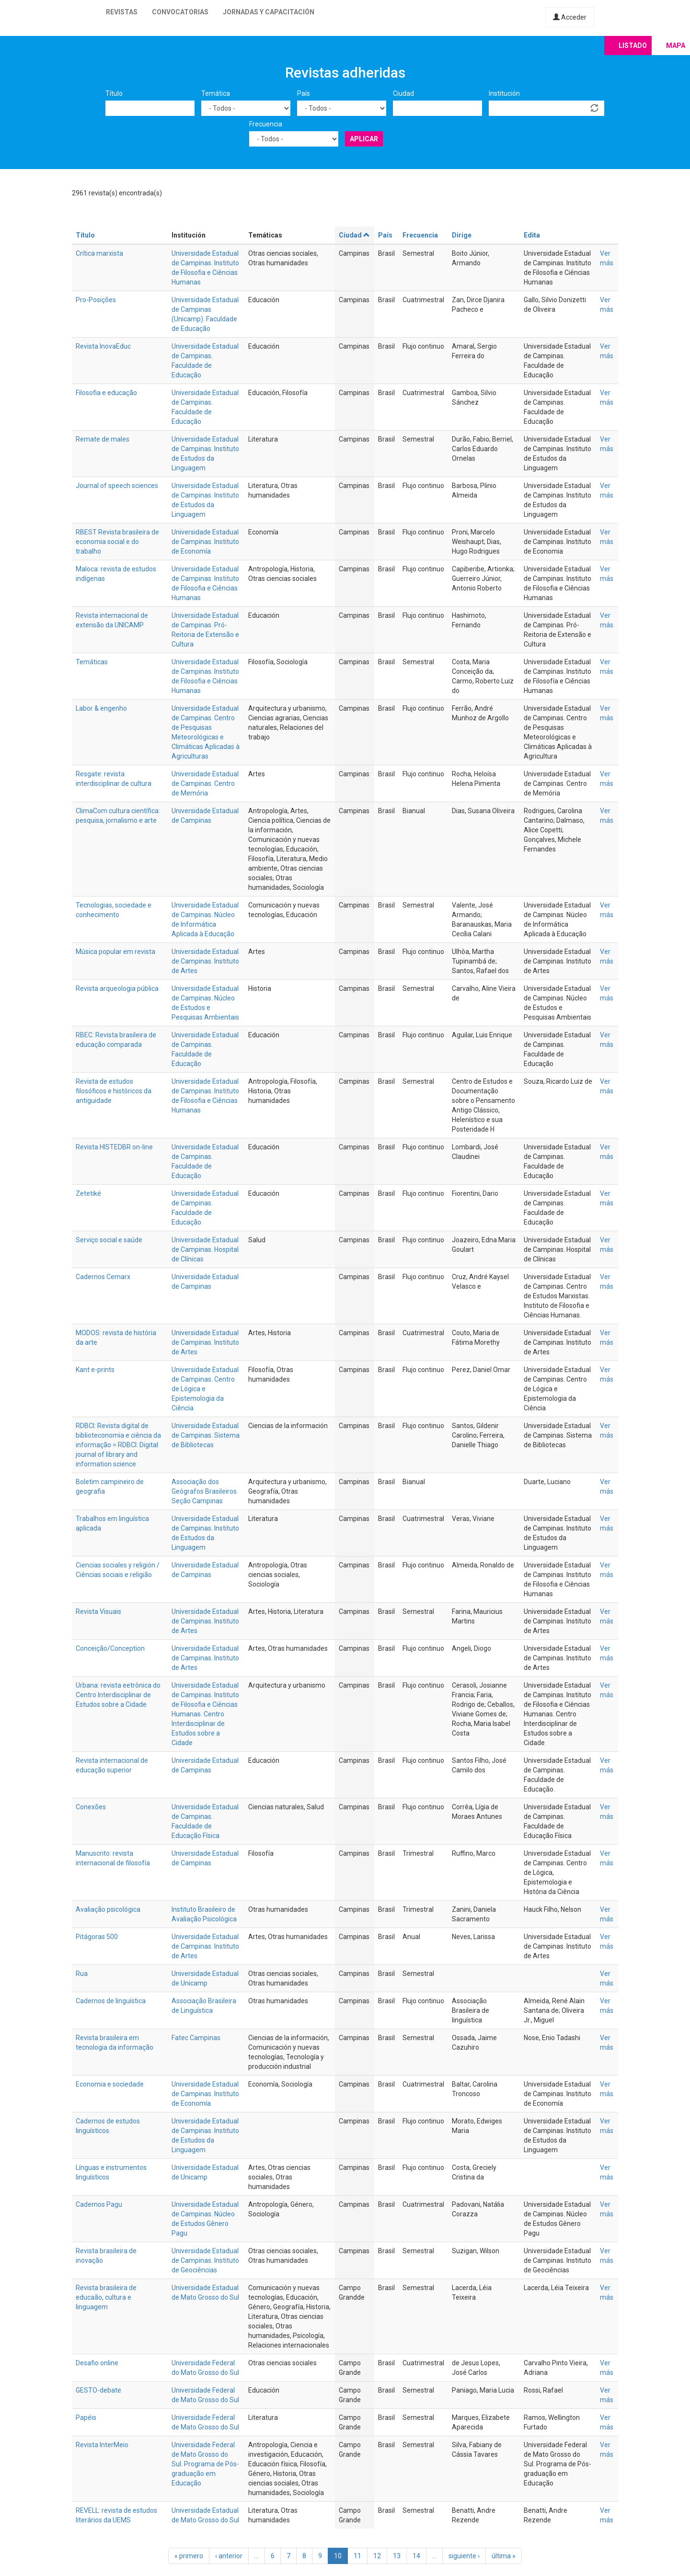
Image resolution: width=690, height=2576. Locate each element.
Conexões (91, 1807)
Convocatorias (180, 12)
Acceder (569, 17)
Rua (82, 1973)
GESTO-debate (98, 2390)
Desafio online (97, 2363)
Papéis (86, 2417)
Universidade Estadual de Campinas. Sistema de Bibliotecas (206, 1435)
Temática (215, 93)
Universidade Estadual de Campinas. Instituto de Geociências (205, 2260)
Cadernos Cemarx (103, 1277)
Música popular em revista (115, 951)
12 (377, 2556)
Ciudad (403, 93)
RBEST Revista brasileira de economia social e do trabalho (117, 541)
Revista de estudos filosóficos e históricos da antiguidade (113, 1091)
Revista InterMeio (102, 2445)
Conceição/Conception (110, 1648)
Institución (504, 93)
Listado (633, 45)
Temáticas (92, 662)
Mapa (675, 45)
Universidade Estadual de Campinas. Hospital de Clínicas (205, 1249)
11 (357, 2556)
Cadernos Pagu (99, 2204)
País (303, 93)
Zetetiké (88, 1193)
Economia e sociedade (110, 2084)
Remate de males (102, 439)
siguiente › (464, 2556)
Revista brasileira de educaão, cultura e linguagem (106, 2297)
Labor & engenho (101, 708)
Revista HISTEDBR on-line (114, 1147)
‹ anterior (228, 2556)
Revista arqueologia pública (117, 988)
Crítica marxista (99, 253)
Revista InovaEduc (103, 346)
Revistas (122, 12)
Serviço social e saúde (109, 1240)
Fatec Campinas (196, 2038)
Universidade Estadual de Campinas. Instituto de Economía (205, 541)
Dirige (462, 235)
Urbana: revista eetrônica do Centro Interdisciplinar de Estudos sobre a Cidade (118, 1694)
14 (416, 2556)
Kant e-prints (95, 1369)
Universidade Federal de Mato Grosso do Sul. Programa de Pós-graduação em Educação (205, 2464)
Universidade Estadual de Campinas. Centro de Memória (205, 783)
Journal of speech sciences (117, 485)
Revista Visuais (98, 1611)
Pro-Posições (96, 300)
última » (504, 2556)
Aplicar (364, 139)
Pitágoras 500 (97, 1937)
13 (397, 2556)
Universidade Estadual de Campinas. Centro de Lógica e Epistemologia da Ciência (205, 1389)
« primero (188, 2556)
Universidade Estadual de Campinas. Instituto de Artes (205, 961)
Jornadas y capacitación (268, 12)
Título (114, 93)
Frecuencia (265, 124)
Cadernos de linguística (111, 2001)
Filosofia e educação (106, 393)
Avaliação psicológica (108, 1909)
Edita (532, 235)
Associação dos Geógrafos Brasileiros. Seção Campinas (205, 1491)
